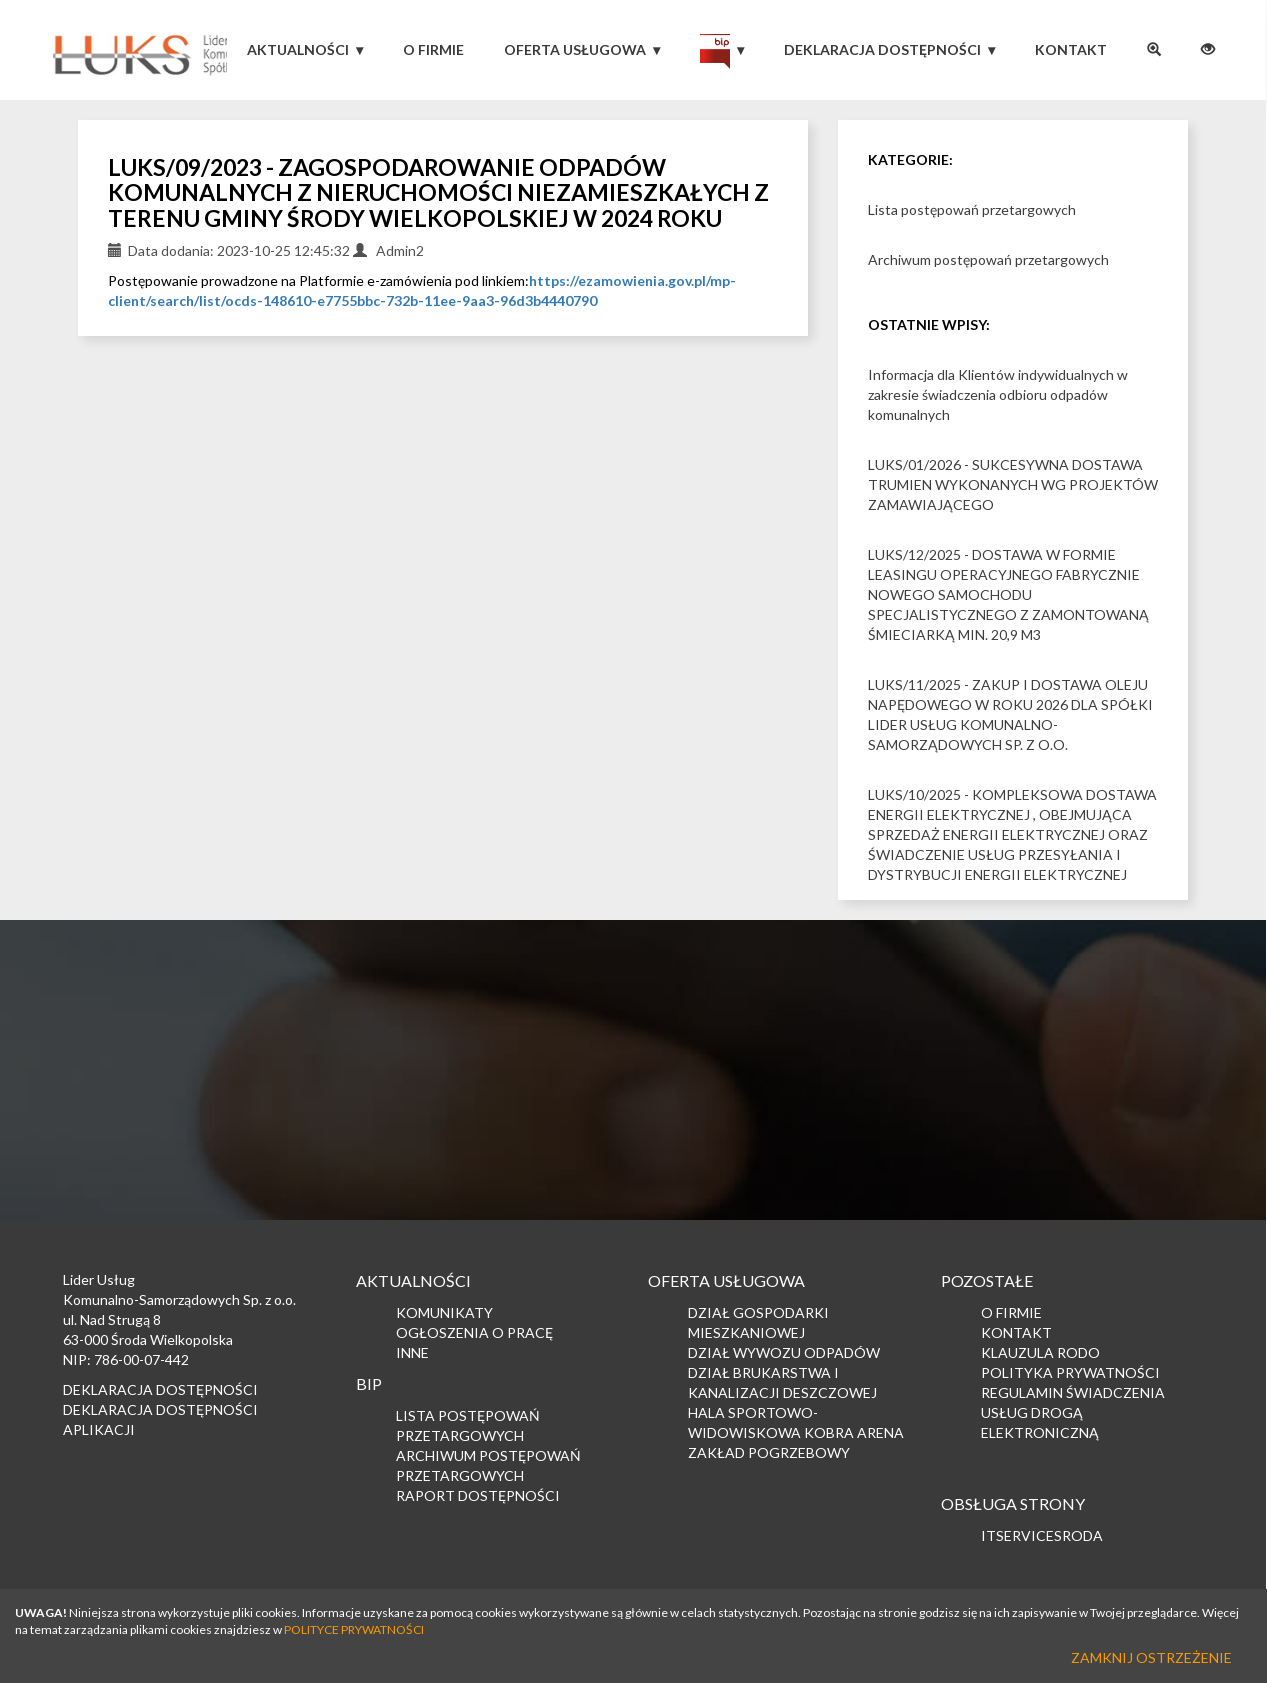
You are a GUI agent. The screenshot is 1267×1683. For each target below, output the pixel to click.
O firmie (433, 49)
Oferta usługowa (575, 49)
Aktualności (298, 49)
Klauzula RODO (1040, 1352)
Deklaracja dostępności (882, 49)
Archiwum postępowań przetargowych (988, 259)
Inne (412, 1352)
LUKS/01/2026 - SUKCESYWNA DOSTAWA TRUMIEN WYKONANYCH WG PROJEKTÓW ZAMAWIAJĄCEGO (1013, 484)
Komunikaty (444, 1312)
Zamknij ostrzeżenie (1151, 1657)
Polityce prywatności (354, 1629)
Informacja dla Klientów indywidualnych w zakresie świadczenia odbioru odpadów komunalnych (998, 394)
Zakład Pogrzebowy (769, 1452)
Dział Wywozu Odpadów (784, 1352)
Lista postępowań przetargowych (972, 209)
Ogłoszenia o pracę (474, 1332)
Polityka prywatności (1070, 1372)
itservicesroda (1042, 1535)
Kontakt (1071, 49)
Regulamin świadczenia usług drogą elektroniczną (1073, 1412)
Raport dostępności (478, 1495)
